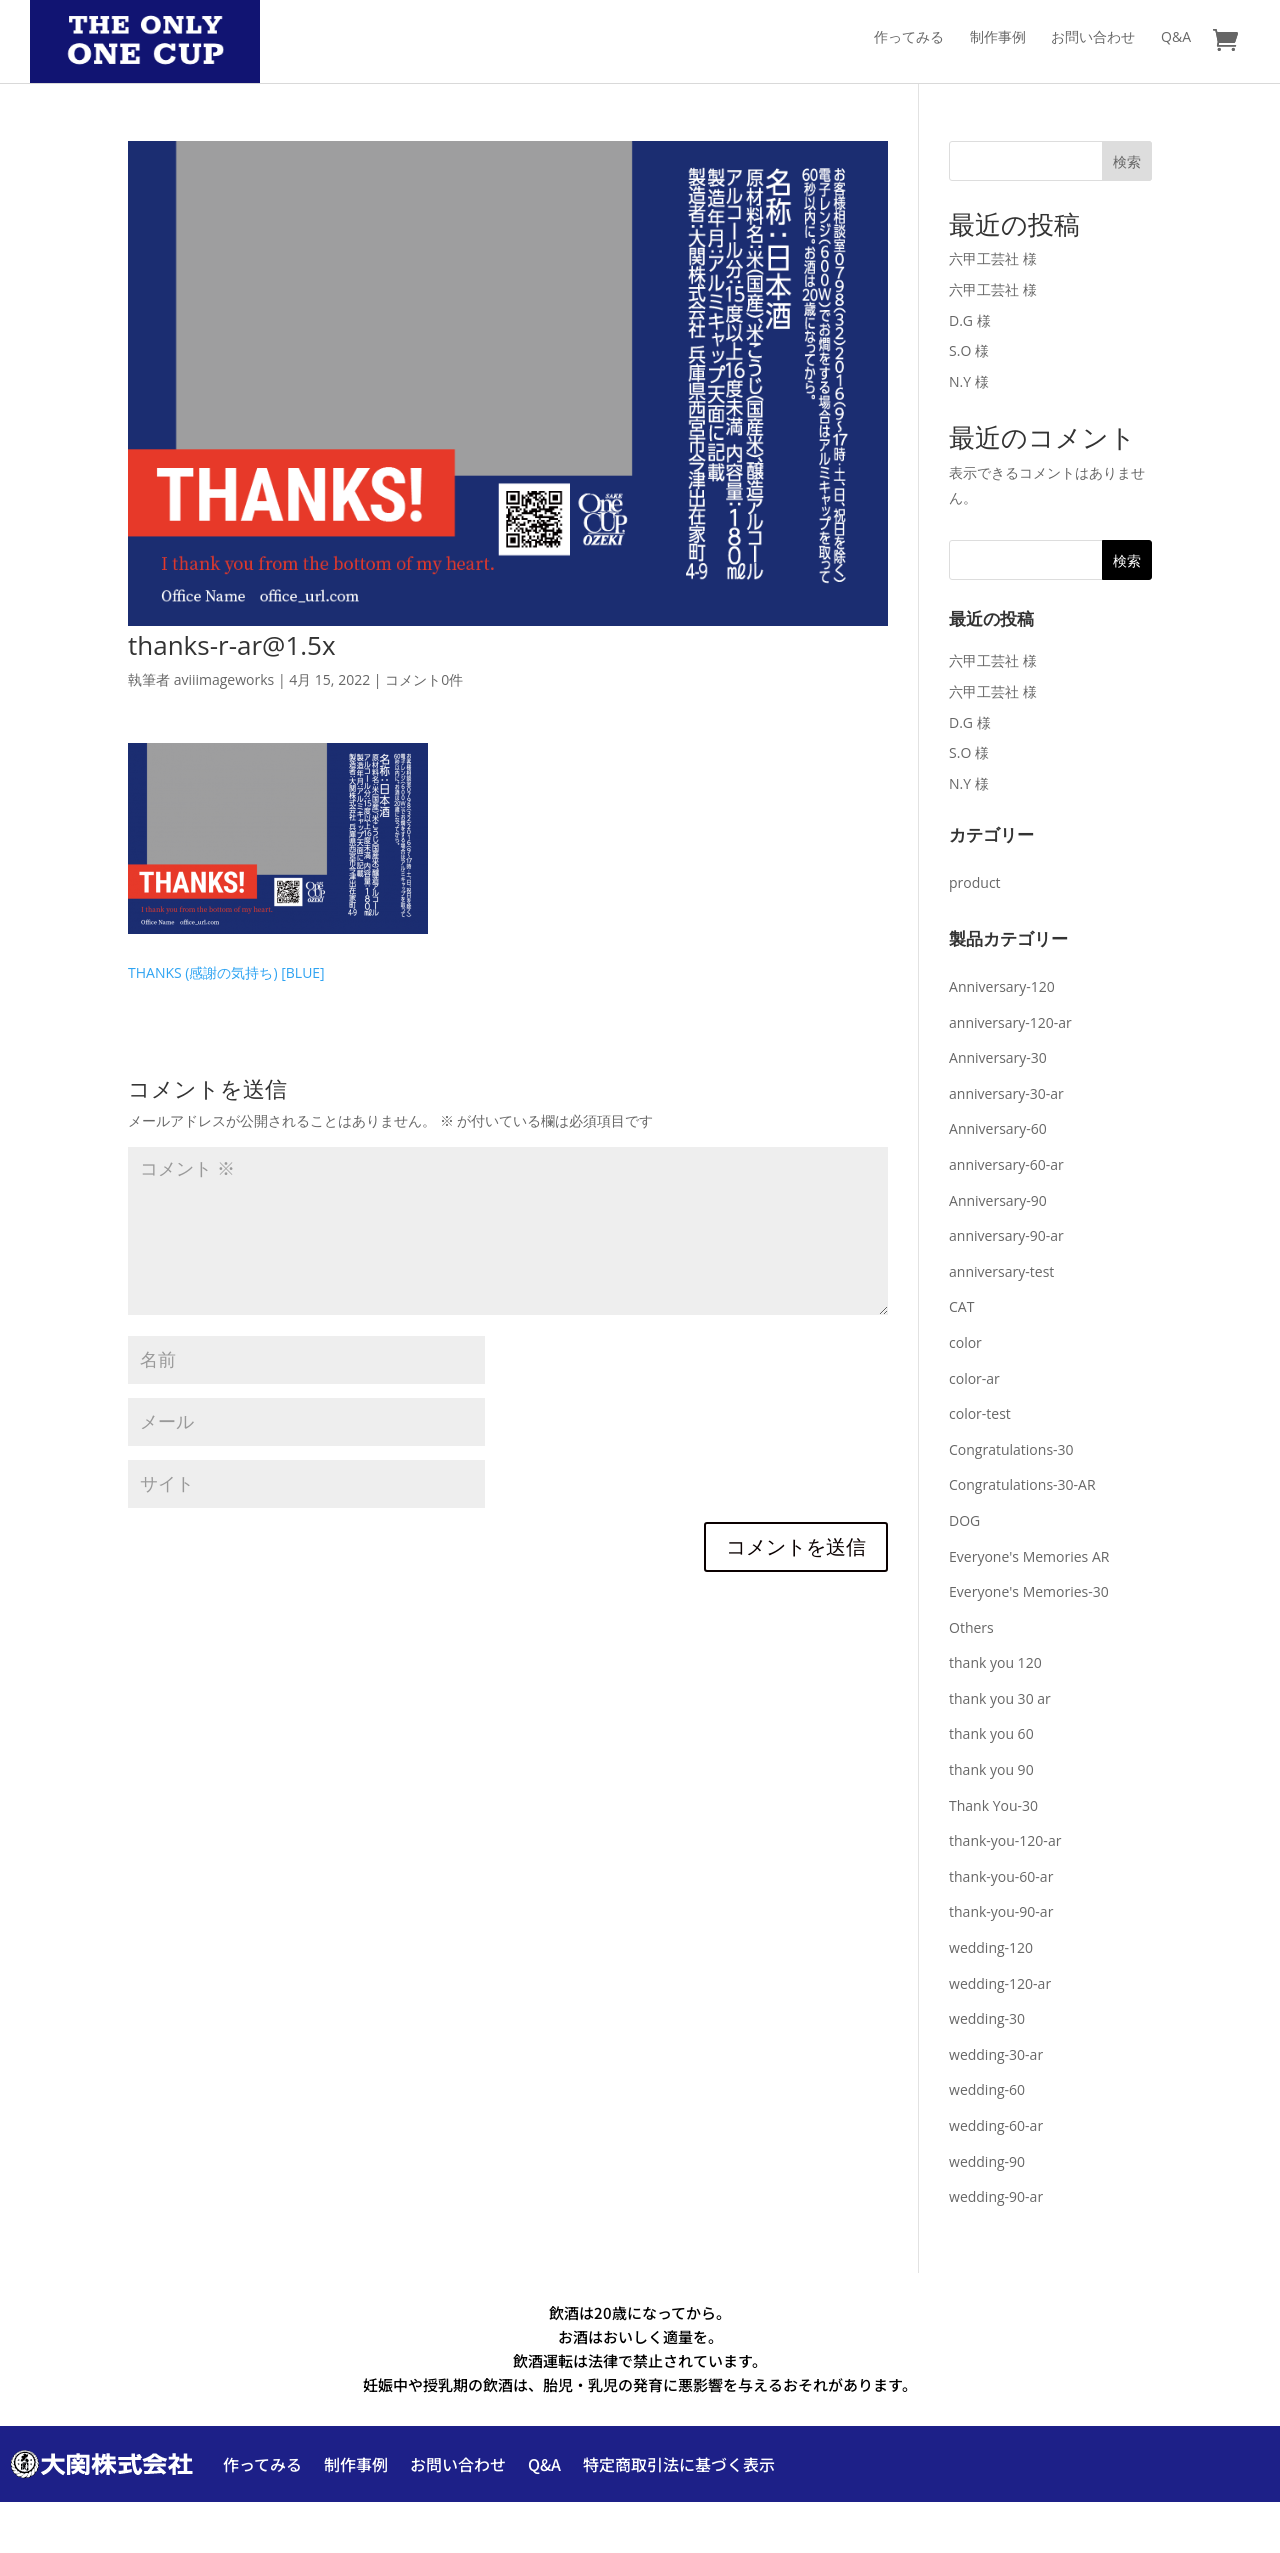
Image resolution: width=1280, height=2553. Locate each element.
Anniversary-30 (998, 1057)
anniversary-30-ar (1006, 1093)
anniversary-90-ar (1006, 1235)
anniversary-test (1001, 1271)
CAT (961, 1306)
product (975, 882)
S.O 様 (969, 350)
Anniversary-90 (998, 1200)
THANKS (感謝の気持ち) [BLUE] (226, 972)
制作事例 (998, 37)
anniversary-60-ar (1006, 1164)
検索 (1127, 161)
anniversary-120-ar (1010, 1022)
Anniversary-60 (998, 1128)
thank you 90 (991, 1769)
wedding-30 (987, 2018)
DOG (964, 1520)
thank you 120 (995, 1662)
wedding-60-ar (996, 2125)
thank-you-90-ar (1001, 1911)
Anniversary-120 (1002, 986)
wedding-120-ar (1000, 1983)
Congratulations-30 (1011, 1449)
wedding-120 (991, 1947)
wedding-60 (987, 2089)
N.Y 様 (969, 381)
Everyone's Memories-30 (1029, 1591)
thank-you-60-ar (1001, 1876)
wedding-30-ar (996, 2054)
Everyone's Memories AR (1029, 1556)
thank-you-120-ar (1005, 1840)
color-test (980, 1413)
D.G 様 (970, 320)
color (965, 1342)
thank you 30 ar (1000, 1698)
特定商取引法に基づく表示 (679, 2464)
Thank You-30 (993, 1805)
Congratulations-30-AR (1022, 1484)
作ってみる (909, 37)
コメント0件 (424, 679)
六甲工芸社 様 (993, 258)
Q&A (1176, 37)
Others (971, 1627)
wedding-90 (987, 2161)
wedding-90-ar (996, 2196)
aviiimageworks (224, 679)
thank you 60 (991, 1733)
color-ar (974, 1378)
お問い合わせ (1093, 37)
